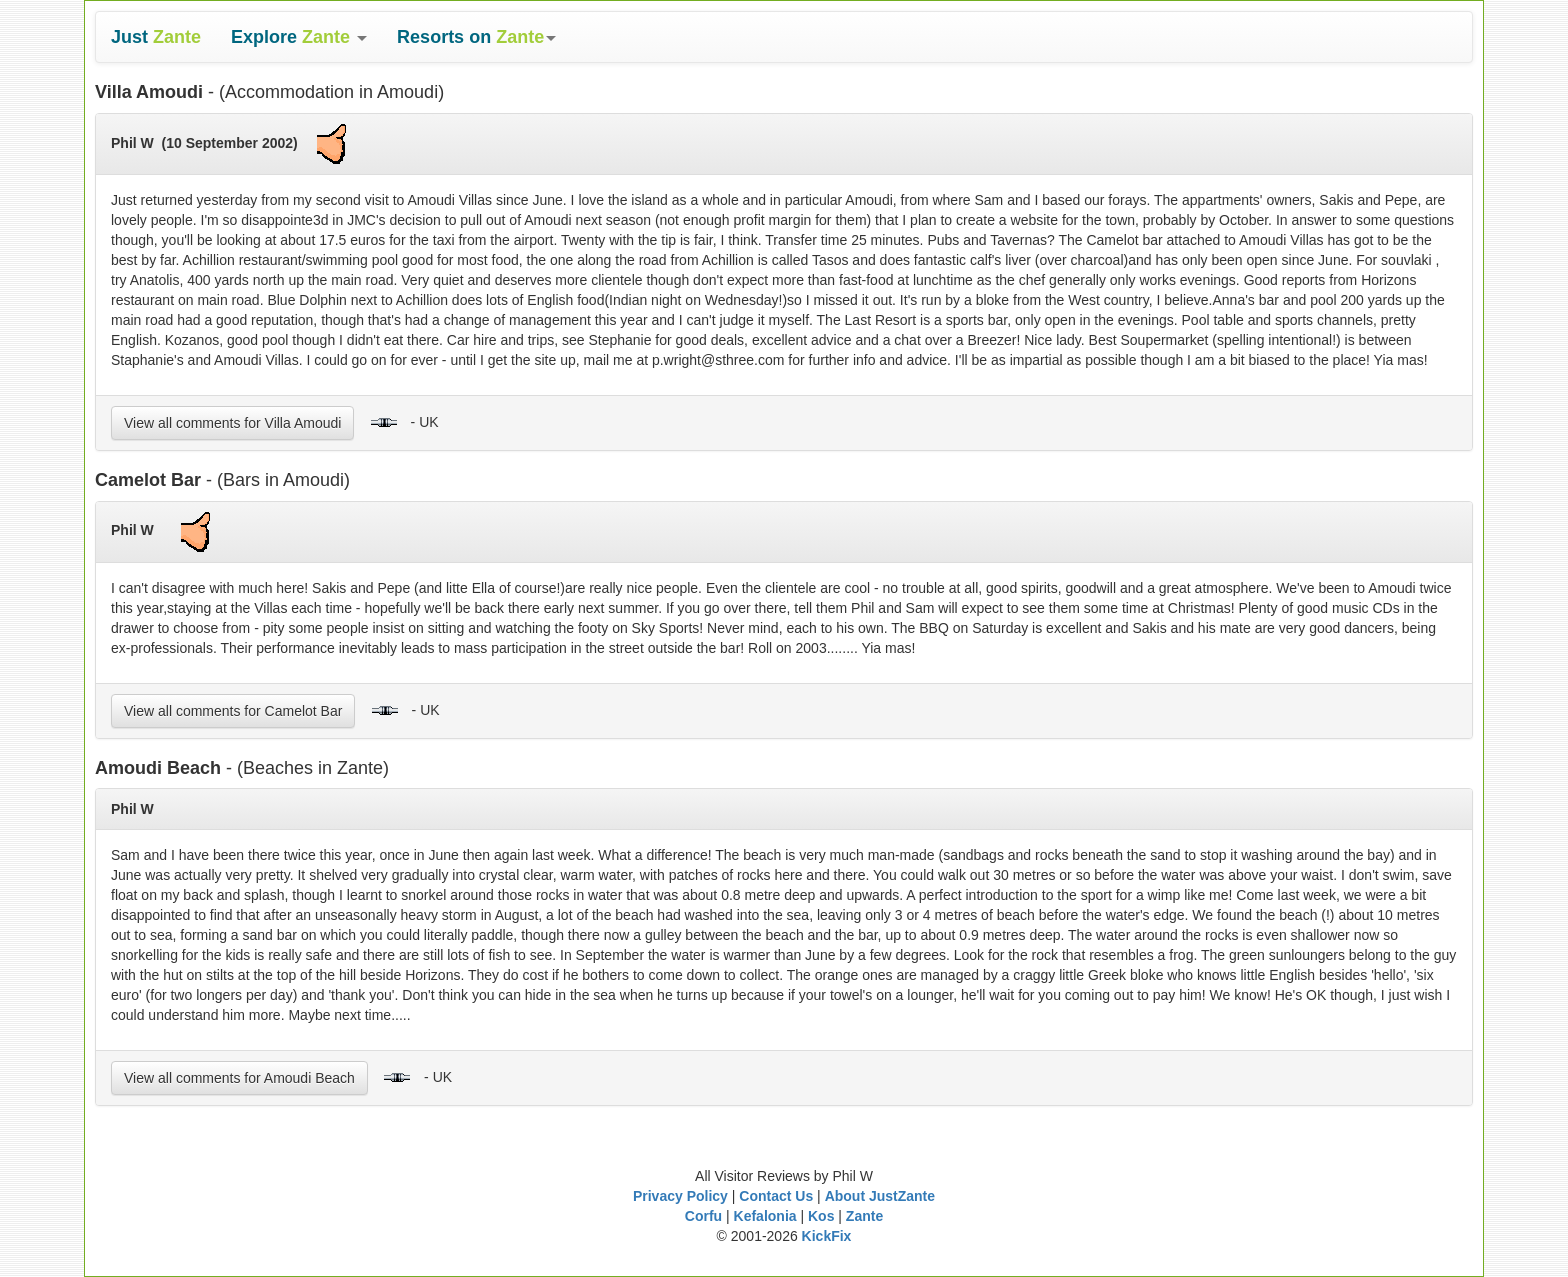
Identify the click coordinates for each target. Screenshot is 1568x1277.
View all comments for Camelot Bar (233, 711)
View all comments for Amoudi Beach (239, 1078)
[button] (299, 37)
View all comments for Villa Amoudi (232, 423)
